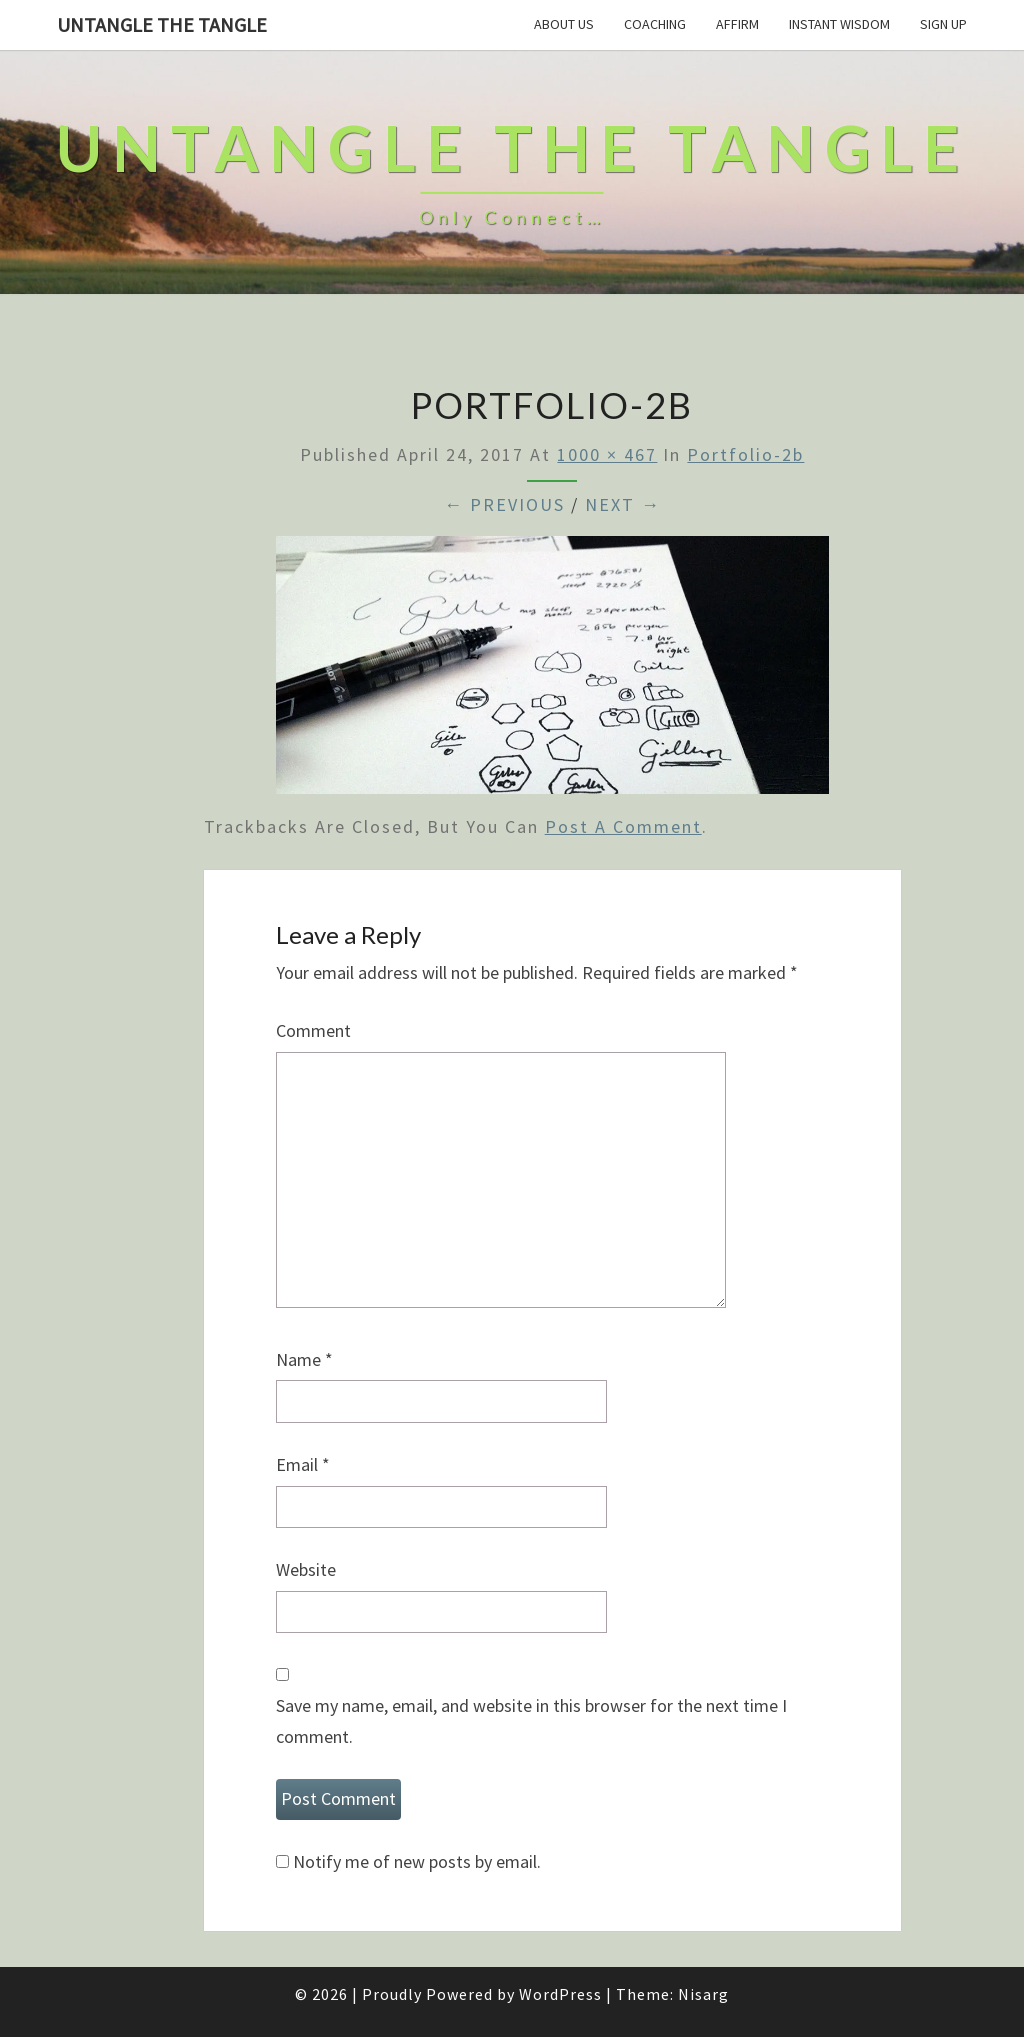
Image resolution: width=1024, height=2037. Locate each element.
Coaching (655, 24)
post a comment (623, 826)
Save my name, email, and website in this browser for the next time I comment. (531, 1721)
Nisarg (703, 1994)
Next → (623, 504)
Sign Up (943, 24)
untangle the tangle (162, 24)
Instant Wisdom (839, 24)
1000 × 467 (607, 454)
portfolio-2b (745, 454)
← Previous (504, 504)
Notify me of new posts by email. (417, 1861)
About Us (564, 24)
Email (303, 1464)
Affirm (737, 24)
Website (306, 1569)
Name (304, 1359)
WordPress (560, 1994)
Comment (313, 1030)
